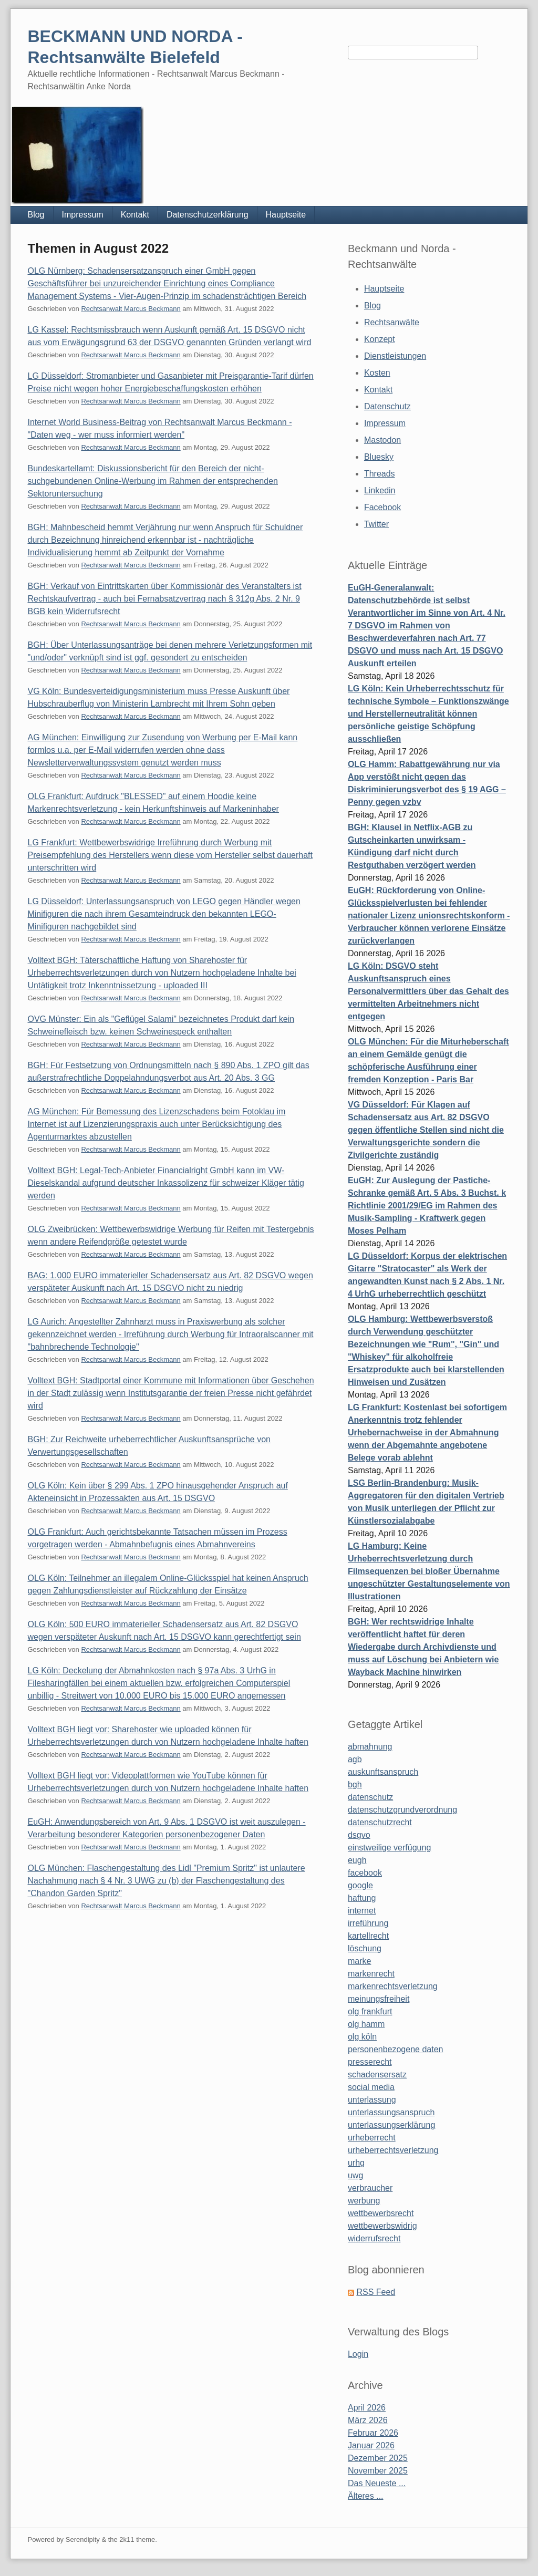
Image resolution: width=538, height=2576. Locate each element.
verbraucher (370, 2188)
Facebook (382, 507)
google (360, 1885)
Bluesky (379, 456)
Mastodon (382, 440)
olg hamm (366, 2024)
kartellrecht (368, 1935)
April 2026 (367, 2407)
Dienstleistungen (395, 355)
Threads (379, 473)
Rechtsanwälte (391, 322)
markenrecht (371, 1973)
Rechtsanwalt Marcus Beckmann (130, 309)
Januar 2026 (371, 2445)
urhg (356, 2162)
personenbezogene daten (395, 2049)
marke (359, 1961)
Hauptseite (286, 214)
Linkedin (380, 490)
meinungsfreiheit (378, 1998)
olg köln (362, 2036)
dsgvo (359, 1834)
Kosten (377, 372)
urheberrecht (372, 2137)
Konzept (379, 339)
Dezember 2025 (378, 2458)
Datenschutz (387, 406)
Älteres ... (366, 2495)
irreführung (368, 1923)
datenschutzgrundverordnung (402, 1809)
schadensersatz (377, 2074)
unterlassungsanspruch (391, 2112)
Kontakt (135, 214)
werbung (364, 2200)
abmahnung (370, 1746)
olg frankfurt (370, 2011)
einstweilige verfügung (389, 1847)
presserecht (370, 2061)
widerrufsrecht (374, 2238)
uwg (355, 2175)
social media (371, 2087)
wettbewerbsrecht (380, 2213)
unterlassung (372, 2099)
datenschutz (370, 1797)
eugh (357, 1860)
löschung (364, 1948)
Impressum (83, 214)
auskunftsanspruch (383, 1771)
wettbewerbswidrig (382, 2225)
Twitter (376, 524)
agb (355, 1759)
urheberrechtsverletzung (393, 2150)
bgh (355, 1784)
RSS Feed (375, 2292)
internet (362, 1910)
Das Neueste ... (377, 2483)
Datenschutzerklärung (208, 214)
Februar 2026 (373, 2432)
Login (358, 2354)
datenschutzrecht (380, 1822)
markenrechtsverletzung (393, 1986)
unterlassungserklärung (391, 2124)
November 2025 (378, 2470)
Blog (35, 214)
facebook (365, 1872)
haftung (362, 1898)
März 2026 (368, 2420)
